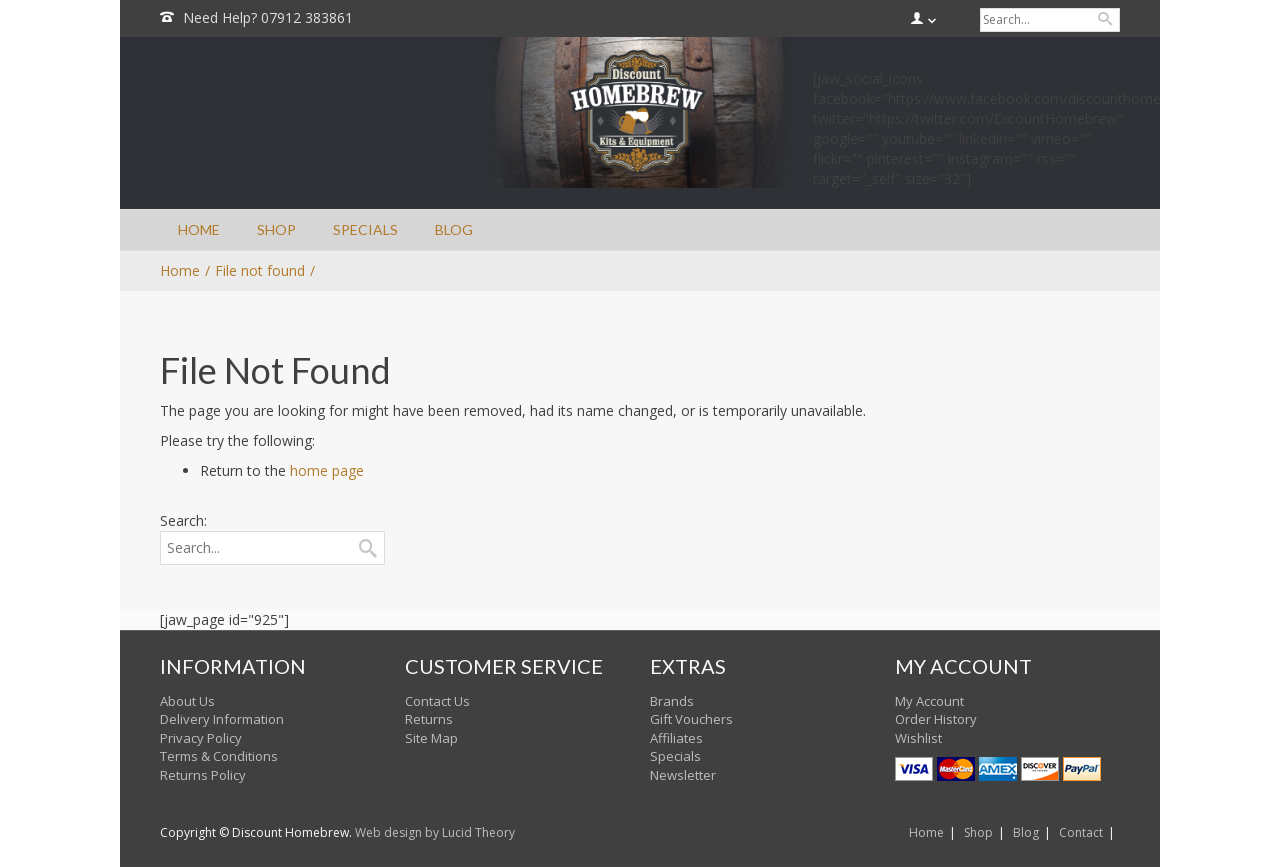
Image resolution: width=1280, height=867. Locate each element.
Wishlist (918, 738)
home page (327, 470)
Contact (1081, 832)
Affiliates (676, 738)
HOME (199, 229)
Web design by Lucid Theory (435, 832)
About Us (187, 701)
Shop (978, 832)
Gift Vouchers (691, 719)
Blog (1026, 832)
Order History (936, 719)
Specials (675, 756)
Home (926, 832)
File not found (260, 270)
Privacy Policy (201, 738)
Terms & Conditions (219, 756)
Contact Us (437, 701)
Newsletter (683, 775)
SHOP (276, 229)
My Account (929, 701)
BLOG (454, 229)
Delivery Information (222, 719)
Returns (429, 719)
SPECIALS (365, 229)
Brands (672, 701)
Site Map (431, 738)
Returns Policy (203, 775)
